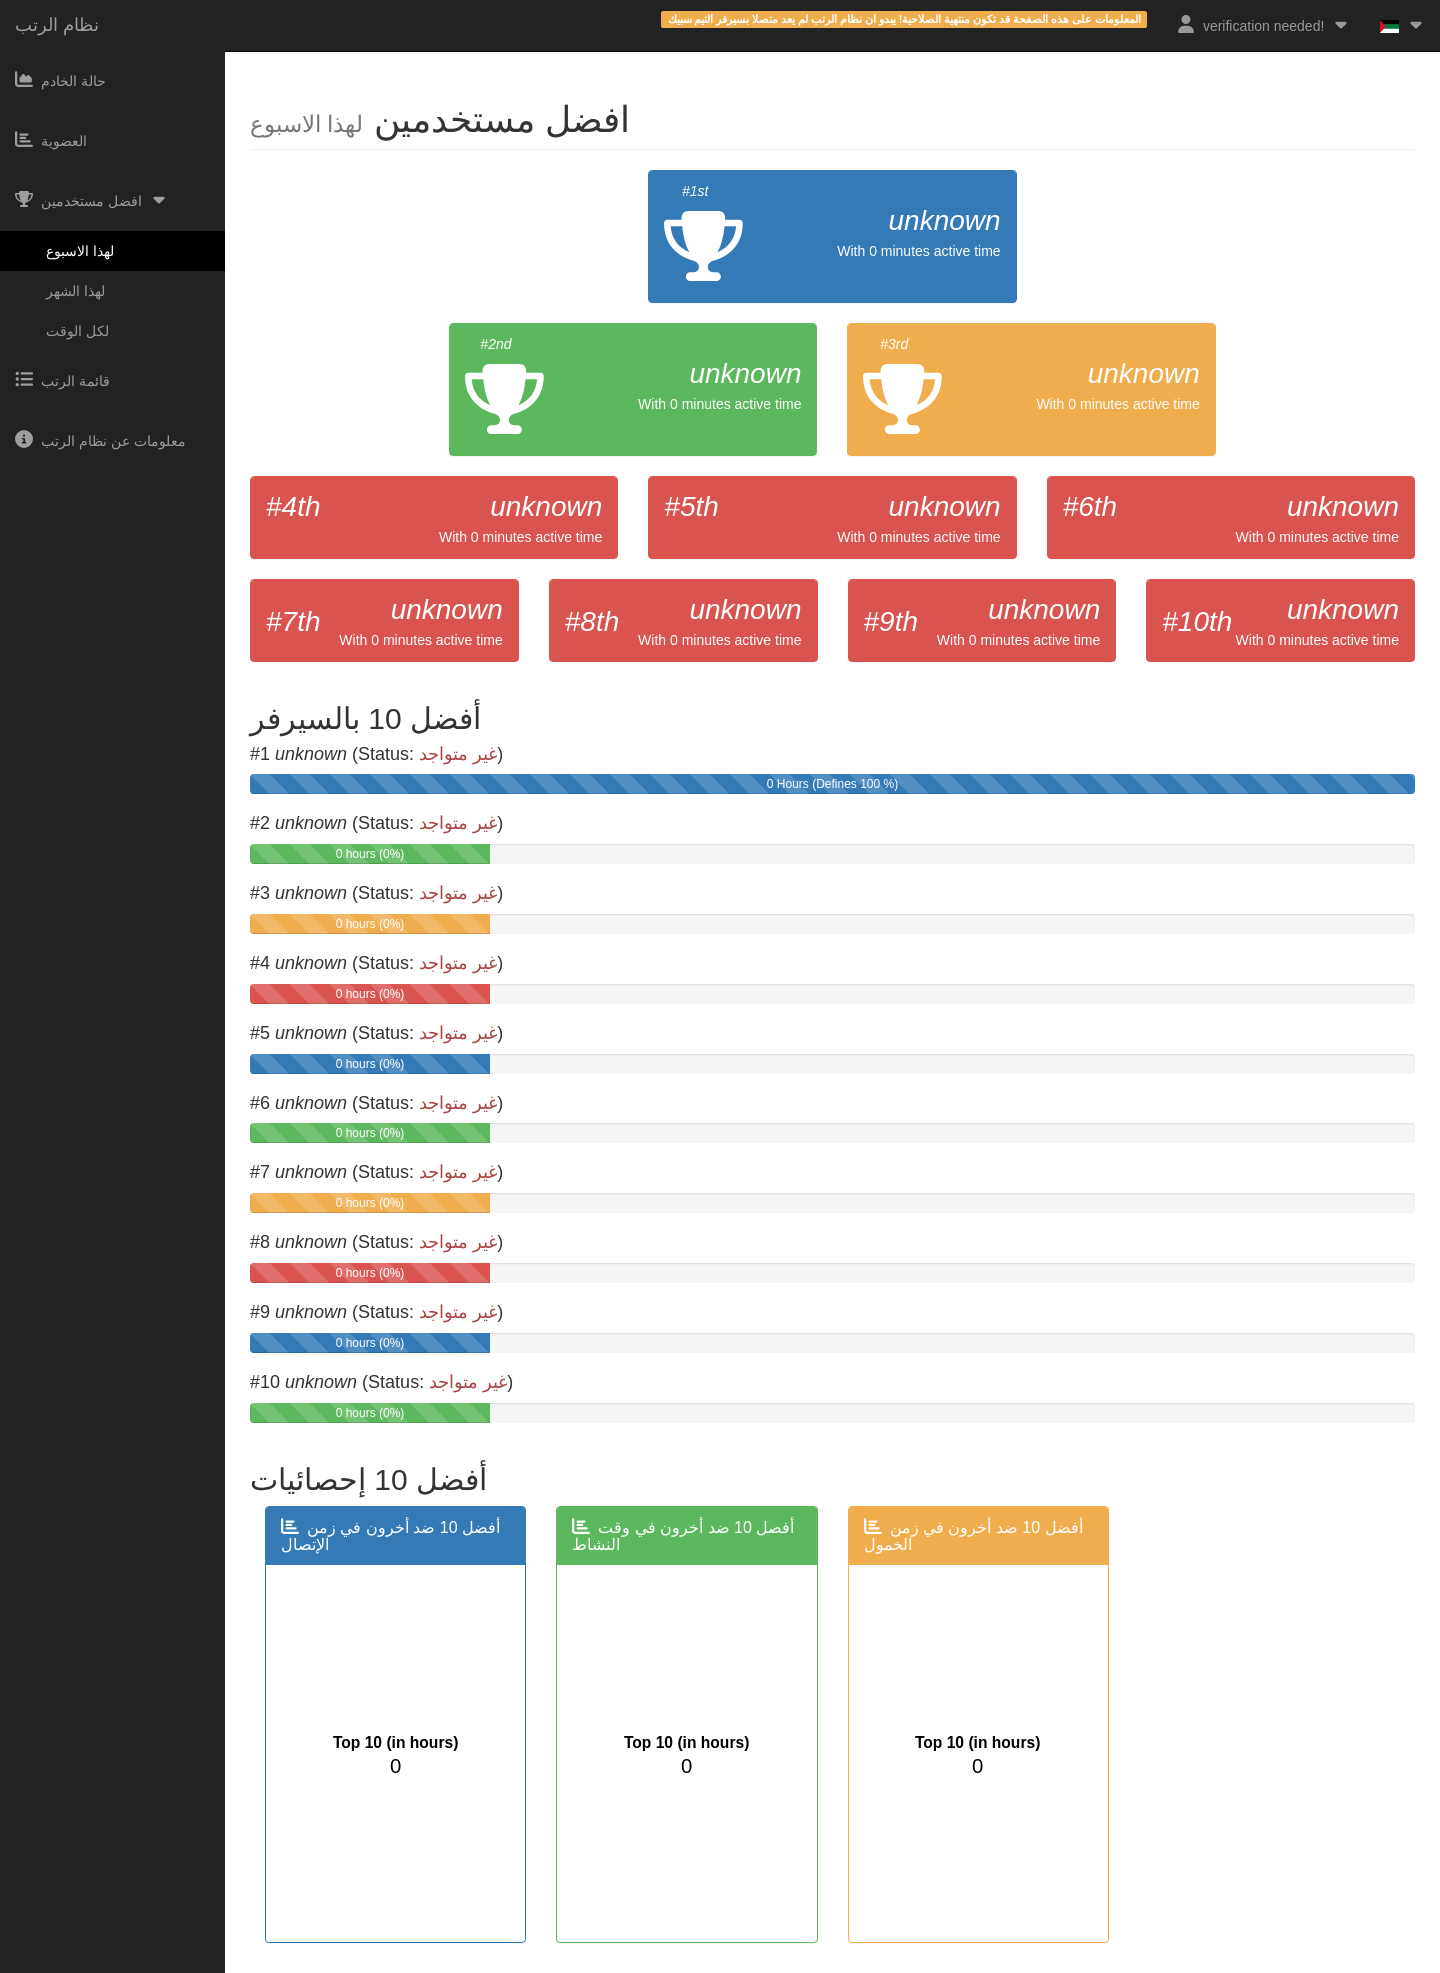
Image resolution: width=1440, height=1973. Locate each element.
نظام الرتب (57, 25)
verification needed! (1263, 24)
